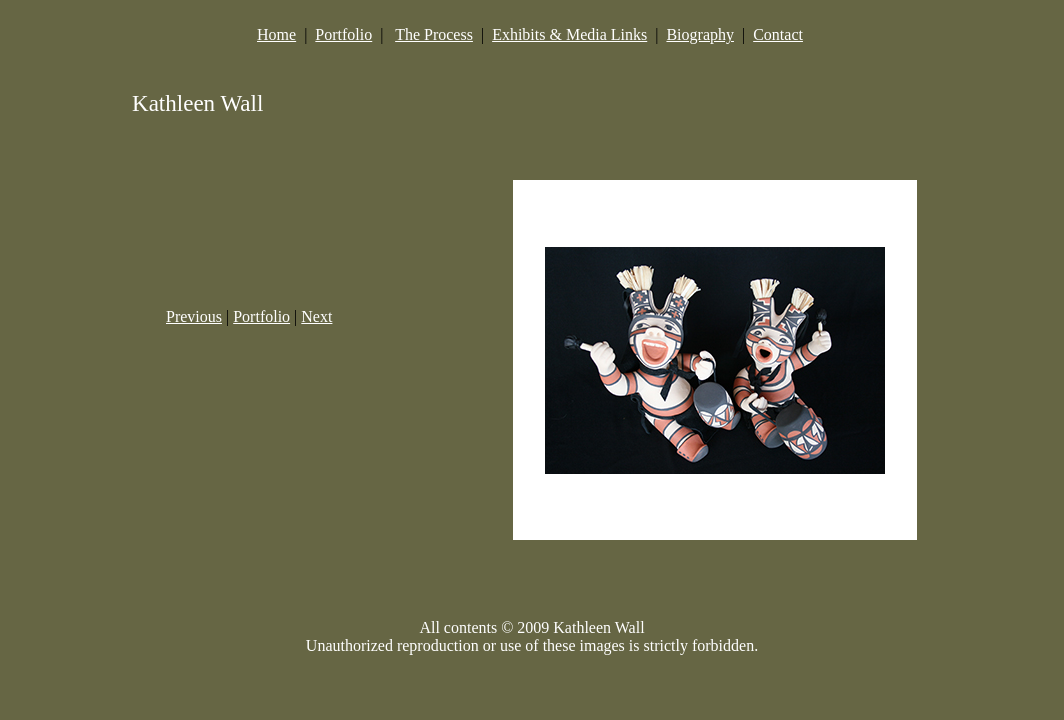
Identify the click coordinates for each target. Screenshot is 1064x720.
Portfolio (343, 34)
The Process (434, 34)
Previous (194, 316)
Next (316, 316)
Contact (778, 34)
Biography (700, 34)
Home (276, 34)
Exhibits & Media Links (569, 34)
